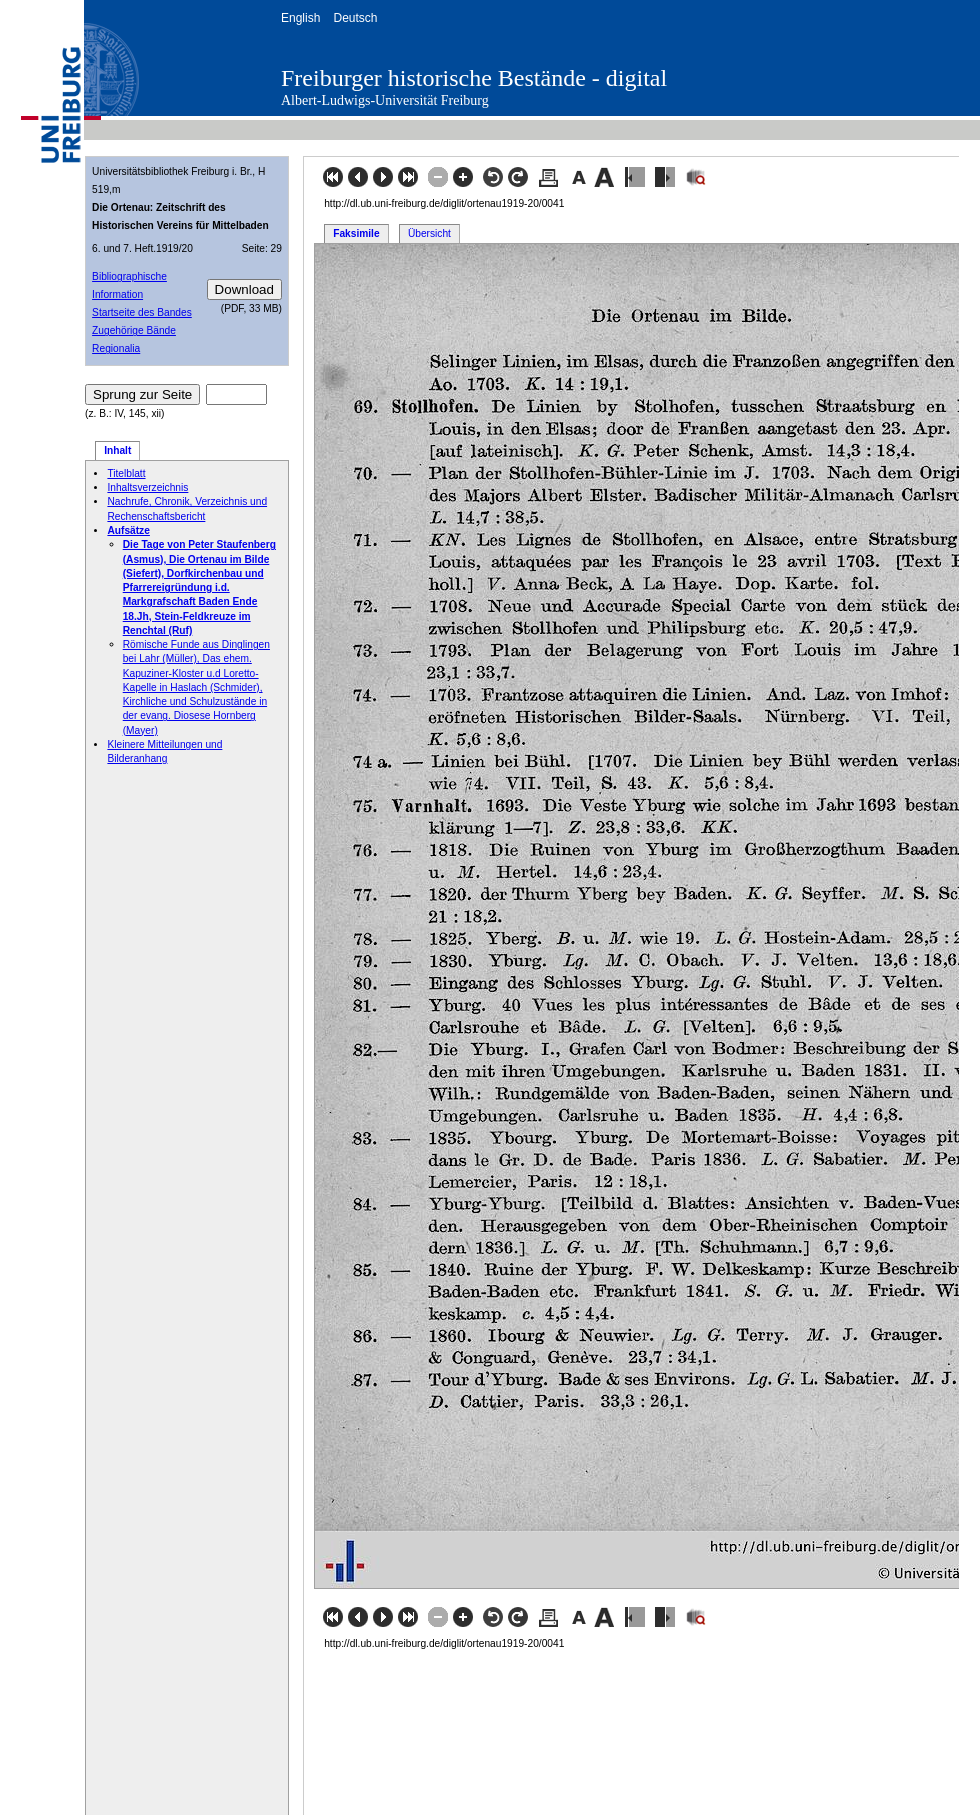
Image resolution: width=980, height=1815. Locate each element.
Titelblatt (126, 473)
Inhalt (117, 450)
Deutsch (355, 18)
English (300, 18)
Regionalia (116, 348)
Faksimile (356, 233)
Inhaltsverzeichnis (147, 487)
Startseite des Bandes (142, 312)
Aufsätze (128, 530)
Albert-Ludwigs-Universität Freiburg (385, 100)
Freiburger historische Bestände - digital (474, 78)
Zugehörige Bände (134, 330)
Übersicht (429, 233)
